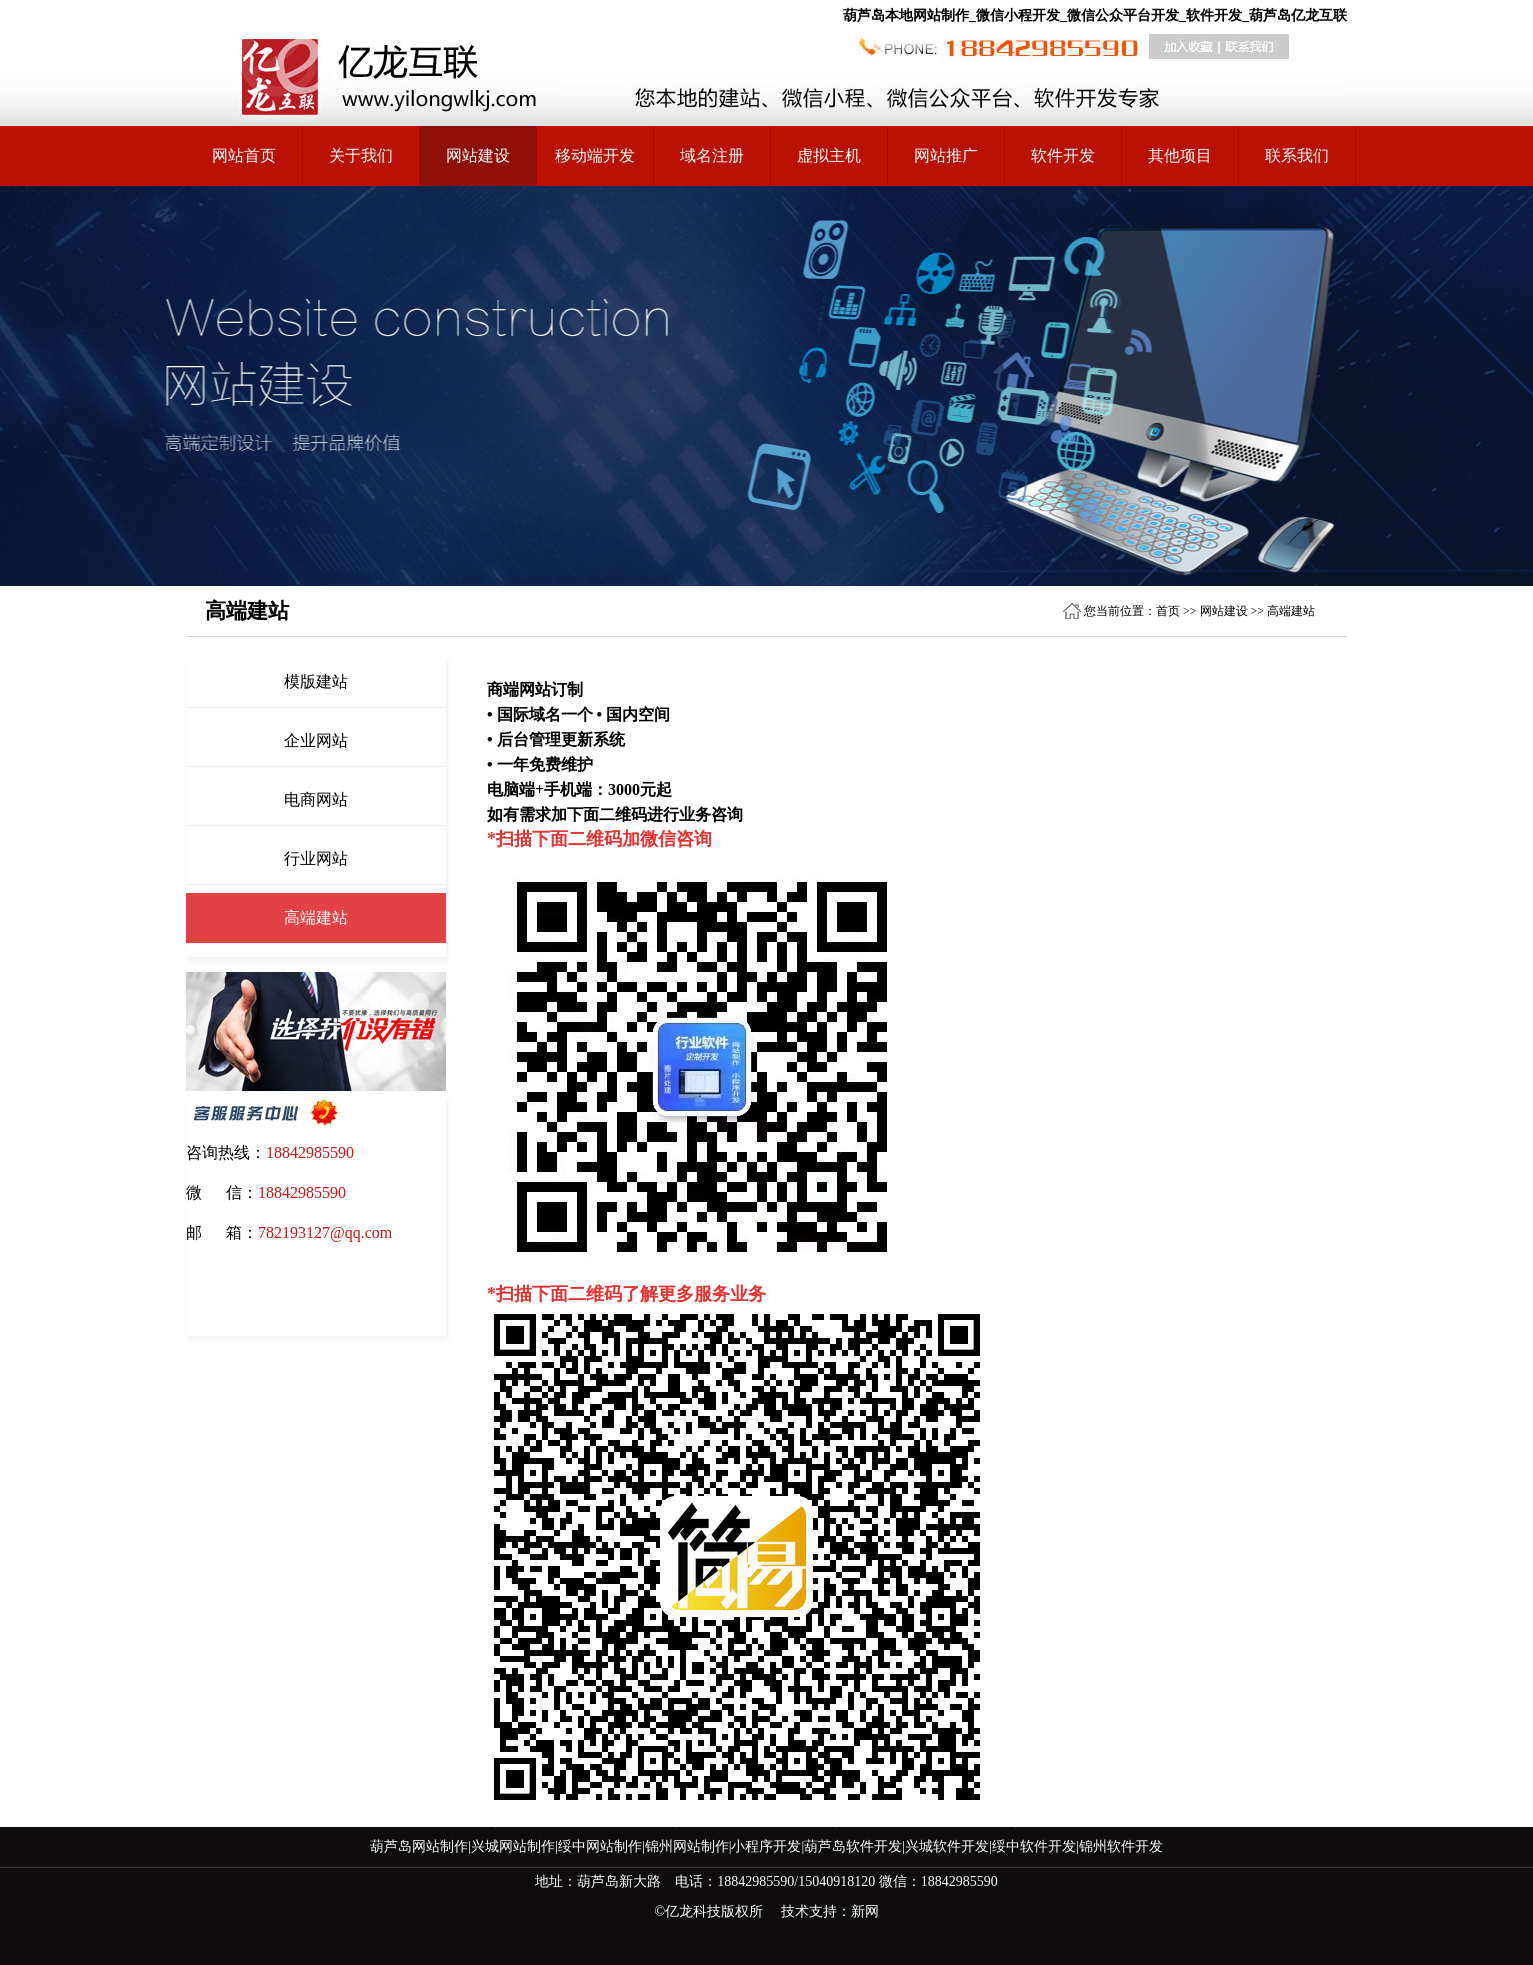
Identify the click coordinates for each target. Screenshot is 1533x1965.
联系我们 (1297, 155)
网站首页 (244, 155)
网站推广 (946, 155)
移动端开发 (595, 155)
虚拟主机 (829, 155)
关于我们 (361, 155)
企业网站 (316, 740)
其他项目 (1180, 155)
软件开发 (1063, 155)
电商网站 (316, 799)
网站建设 (1224, 611)
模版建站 (316, 681)
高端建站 (1291, 611)
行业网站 (316, 858)
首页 (1168, 611)
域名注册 (712, 155)
